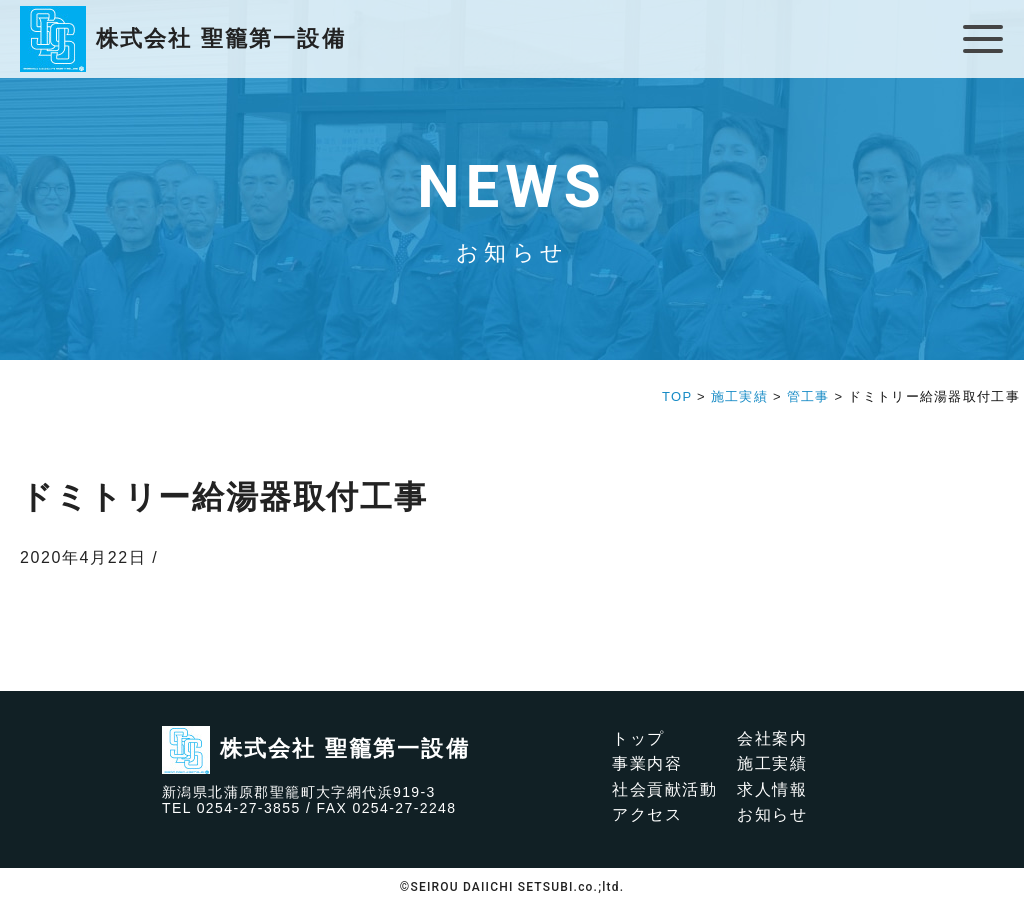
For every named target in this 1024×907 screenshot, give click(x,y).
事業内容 (647, 763)
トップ (638, 738)
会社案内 (772, 738)
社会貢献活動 (665, 789)
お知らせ (772, 814)
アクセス (647, 814)
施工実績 (772, 763)
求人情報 (772, 789)
